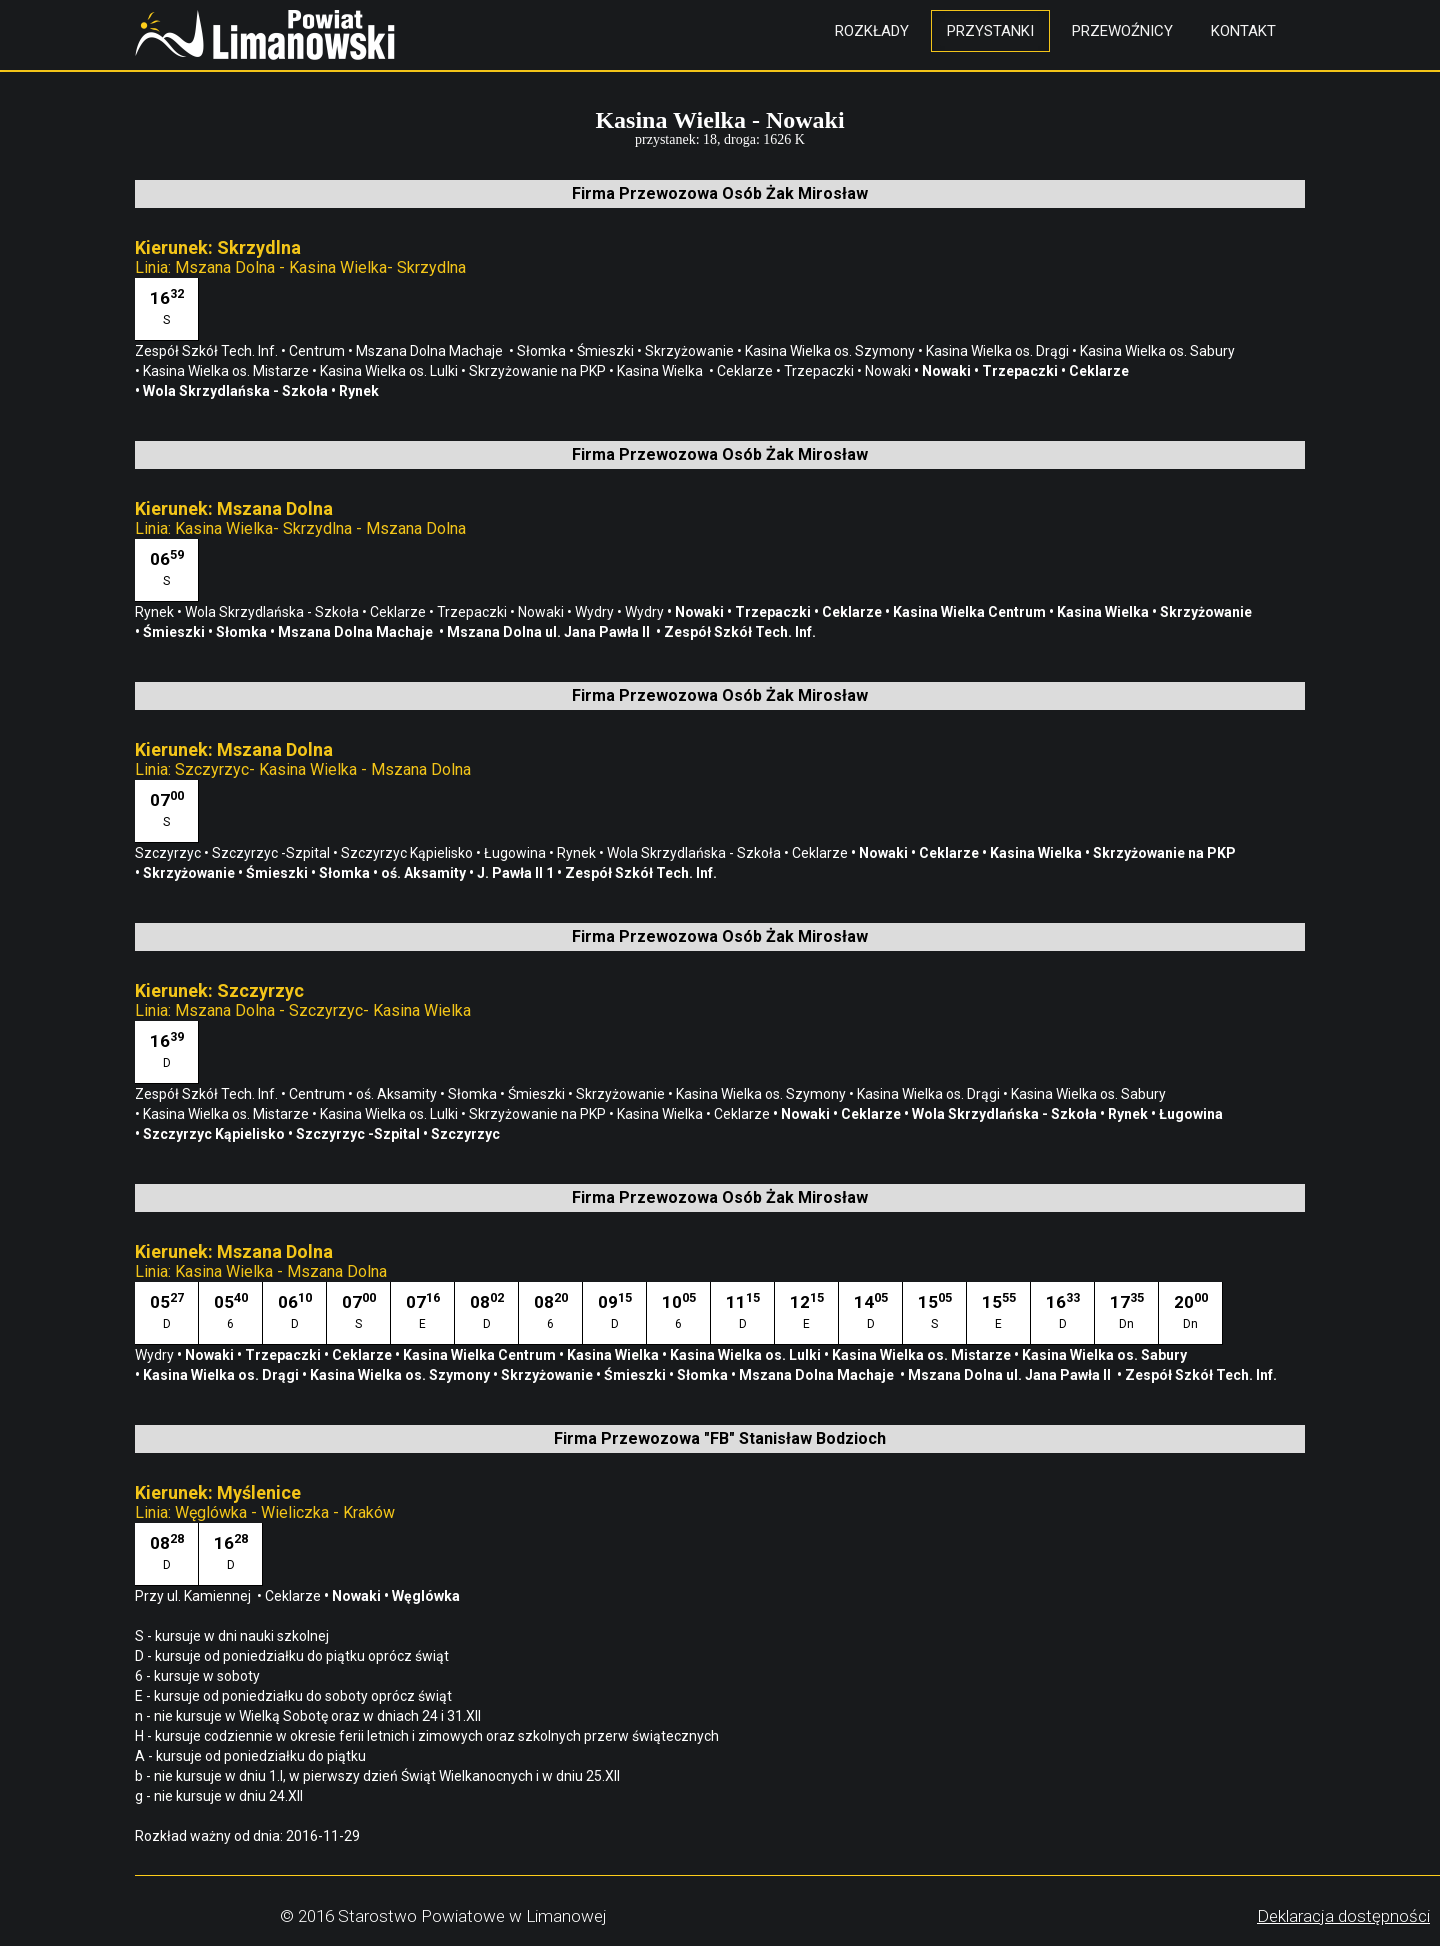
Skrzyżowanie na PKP (539, 371)
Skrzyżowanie (691, 351)
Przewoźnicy (1122, 31)
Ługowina (516, 853)
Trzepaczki (820, 371)
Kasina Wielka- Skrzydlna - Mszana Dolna (320, 528)
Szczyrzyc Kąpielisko (408, 853)
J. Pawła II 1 (517, 873)
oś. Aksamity (425, 873)
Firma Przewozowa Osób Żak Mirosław (720, 193)
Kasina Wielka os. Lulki (390, 371)
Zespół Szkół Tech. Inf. (208, 351)
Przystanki (990, 31)
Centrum (318, 351)
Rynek (360, 391)
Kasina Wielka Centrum (971, 612)
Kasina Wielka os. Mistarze (227, 371)
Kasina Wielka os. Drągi (999, 351)
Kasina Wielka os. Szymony (831, 351)
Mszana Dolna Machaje (432, 351)
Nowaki (889, 371)
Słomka (543, 351)
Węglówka (429, 1596)
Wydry (596, 612)
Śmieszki (607, 351)
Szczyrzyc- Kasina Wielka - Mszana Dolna (323, 769)
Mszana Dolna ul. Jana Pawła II (551, 632)
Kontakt (1243, 31)
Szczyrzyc (169, 853)
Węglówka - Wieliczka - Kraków (285, 1512)
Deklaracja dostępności (1343, 1916)
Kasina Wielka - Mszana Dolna (281, 1271)
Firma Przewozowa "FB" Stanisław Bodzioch (720, 1438)
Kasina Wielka (663, 371)
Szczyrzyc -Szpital (272, 853)
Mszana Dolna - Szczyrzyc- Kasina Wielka (323, 1010)
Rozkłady (872, 31)
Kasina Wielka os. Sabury (1159, 351)
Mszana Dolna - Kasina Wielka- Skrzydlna (320, 267)
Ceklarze (746, 371)
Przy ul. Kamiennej (196, 1596)
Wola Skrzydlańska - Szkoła (237, 391)
